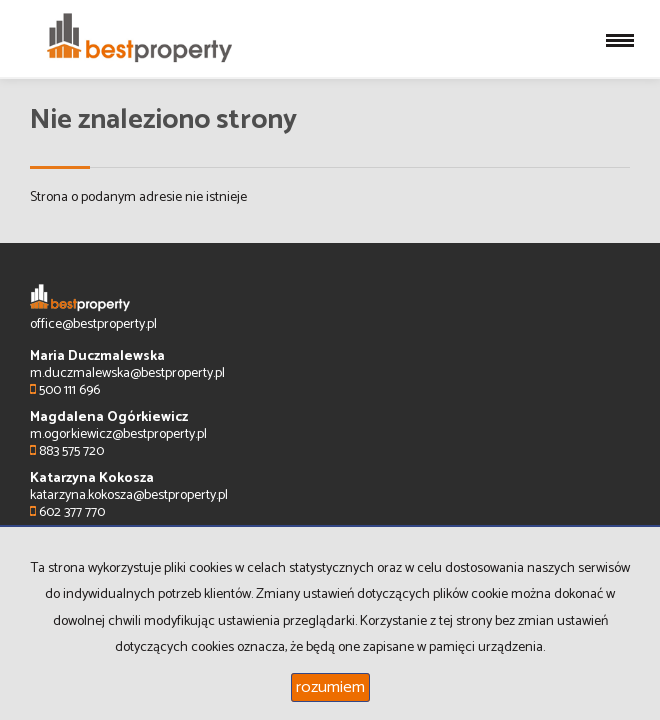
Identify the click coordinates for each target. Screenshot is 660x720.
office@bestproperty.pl (93, 324)
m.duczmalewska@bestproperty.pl (127, 373)
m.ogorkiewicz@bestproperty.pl (118, 434)
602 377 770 (67, 512)
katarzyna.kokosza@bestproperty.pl (129, 495)
